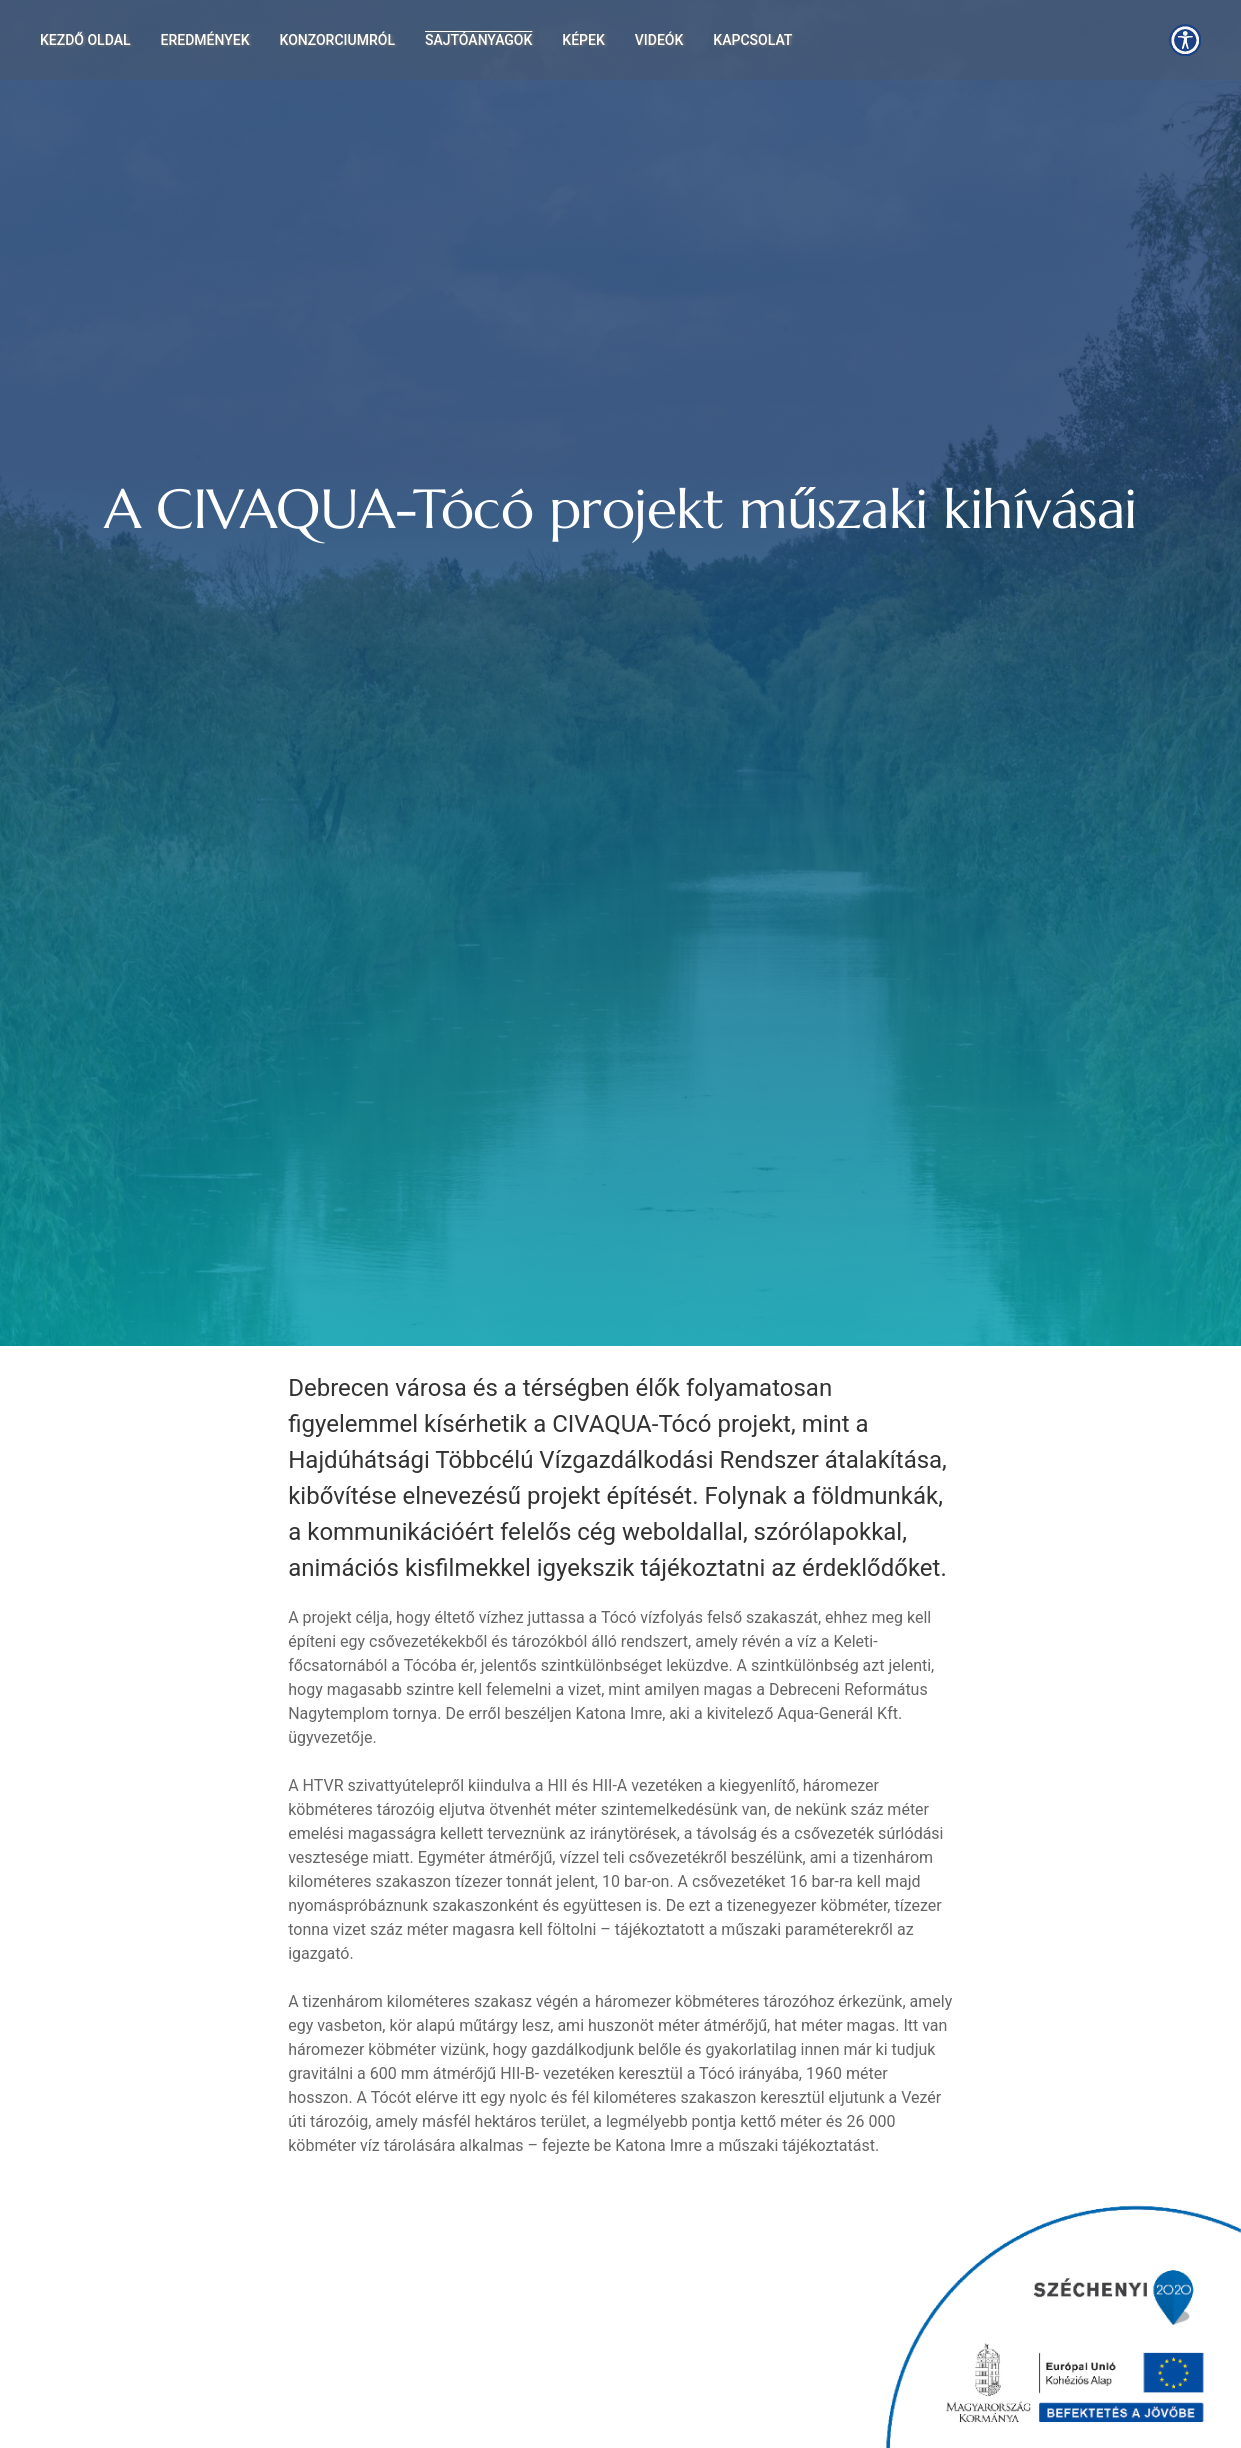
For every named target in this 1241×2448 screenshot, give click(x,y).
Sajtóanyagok (478, 40)
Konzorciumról (337, 40)
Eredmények (205, 40)
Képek (583, 40)
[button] (1185, 40)
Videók (659, 40)
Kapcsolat (752, 40)
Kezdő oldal (85, 40)
